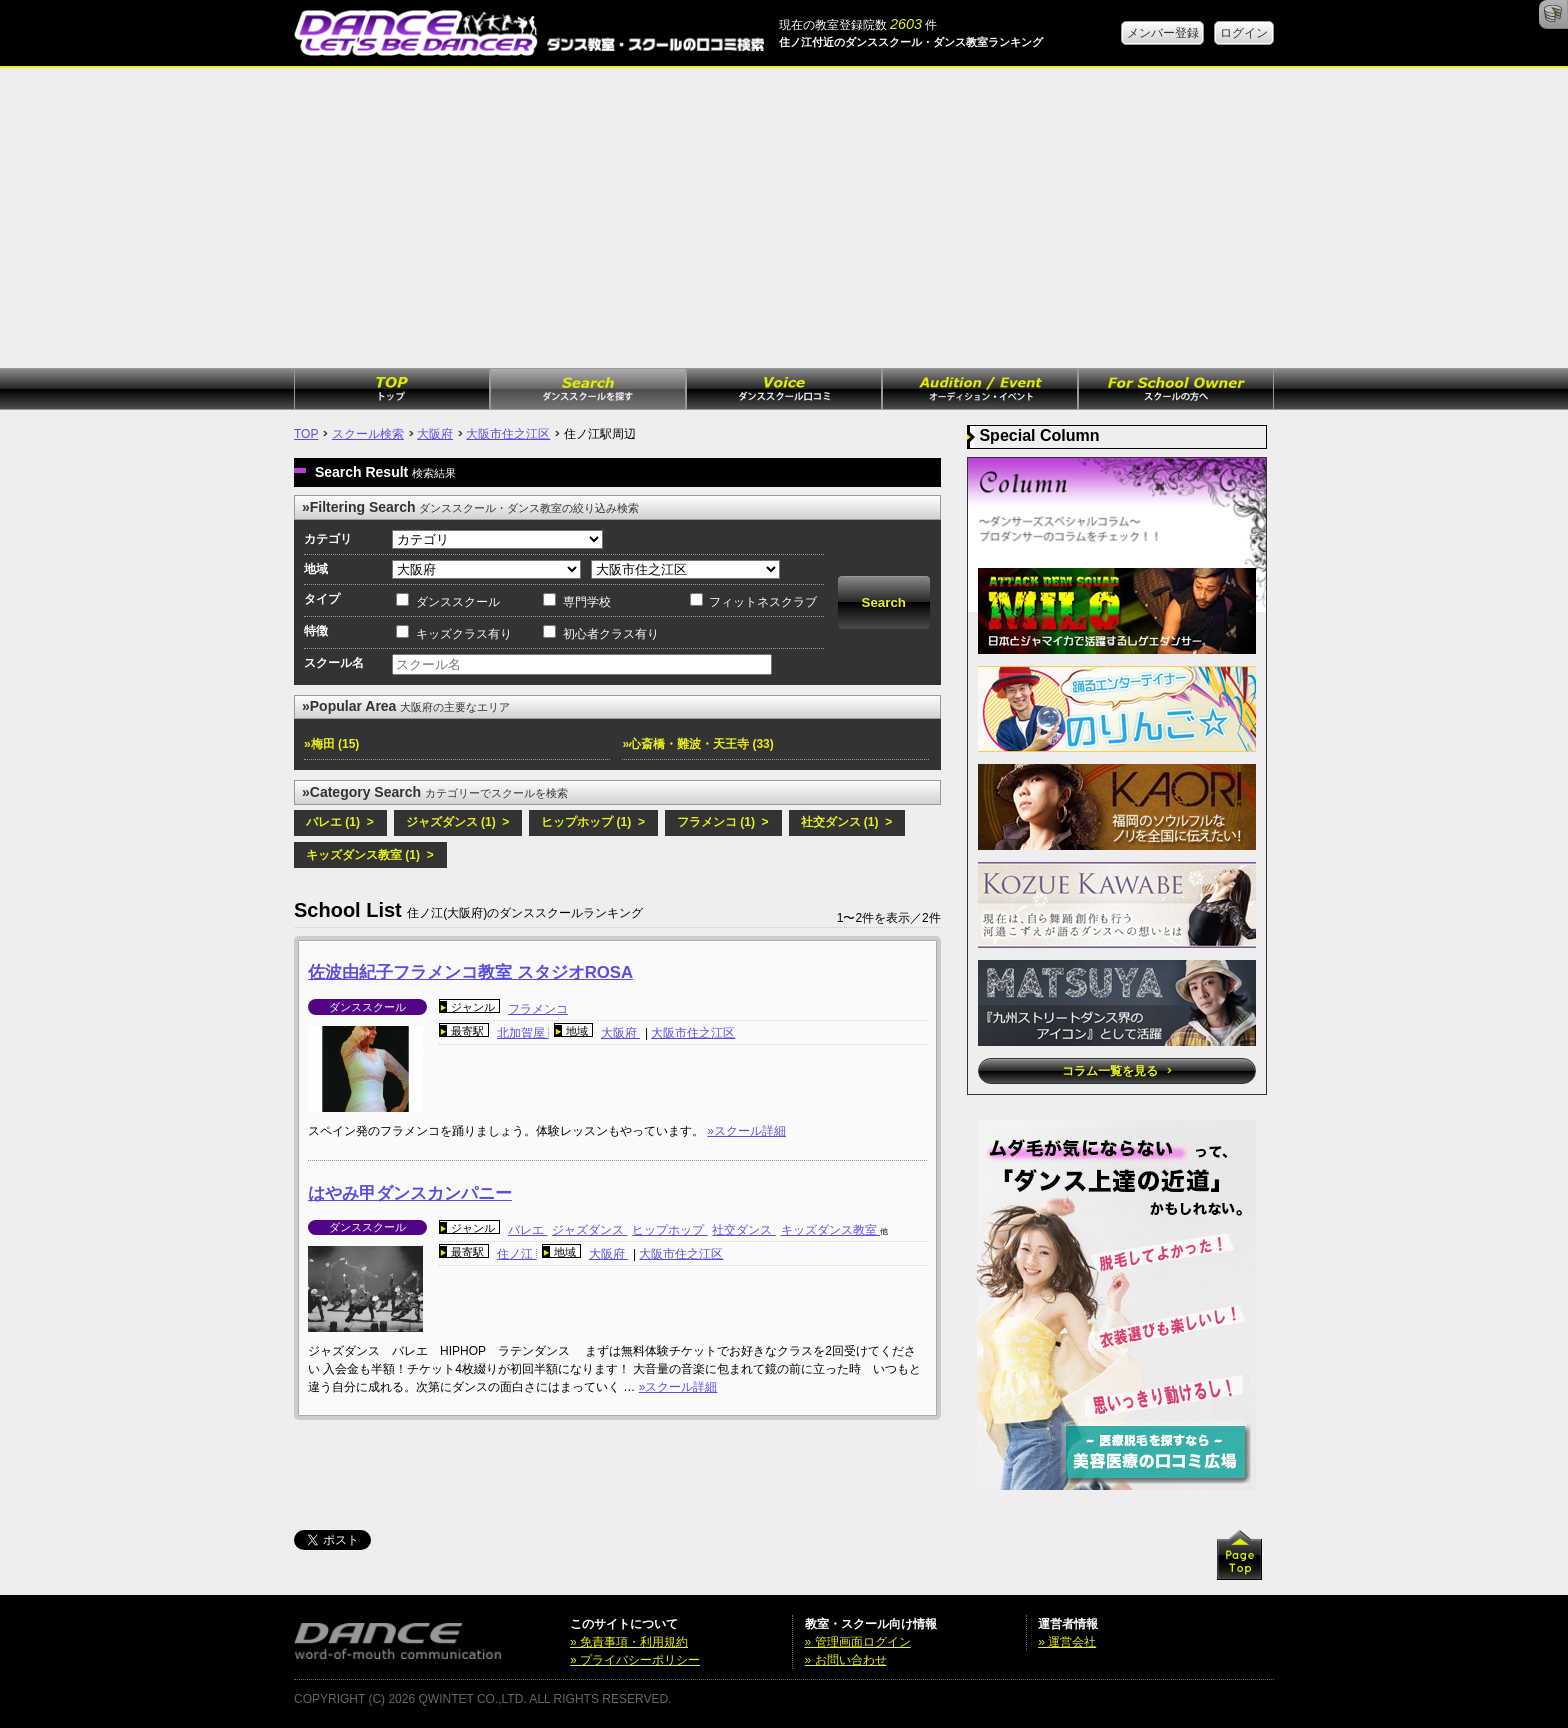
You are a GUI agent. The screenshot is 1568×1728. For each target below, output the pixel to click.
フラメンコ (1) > (723, 822)
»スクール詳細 (746, 1131)
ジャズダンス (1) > (458, 822)
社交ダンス (743, 1230)
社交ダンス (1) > (847, 822)
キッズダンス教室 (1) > (370, 855)
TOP (306, 434)
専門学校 (587, 602)
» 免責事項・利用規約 (629, 1642)
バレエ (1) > (340, 822)
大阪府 (435, 434)
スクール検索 (368, 434)
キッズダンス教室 (830, 1230)
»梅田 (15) (331, 744)
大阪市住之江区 (508, 434)
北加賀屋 (522, 1033)
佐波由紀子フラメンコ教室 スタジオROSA (470, 972)
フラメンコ (538, 1009)
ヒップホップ (669, 1230)
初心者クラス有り (611, 634)
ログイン (1244, 33)
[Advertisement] (784, 218)
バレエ (527, 1230)
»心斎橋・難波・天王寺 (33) (697, 744)
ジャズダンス (589, 1230)
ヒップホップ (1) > (593, 822)
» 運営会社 (1067, 1642)
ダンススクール (458, 602)
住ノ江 (516, 1254)
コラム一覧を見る (1116, 1071)
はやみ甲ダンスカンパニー (410, 1193)
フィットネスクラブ (763, 602)
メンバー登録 (1163, 33)
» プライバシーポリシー (635, 1660)
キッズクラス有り (464, 634)
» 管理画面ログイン (858, 1642)
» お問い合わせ (846, 1660)
